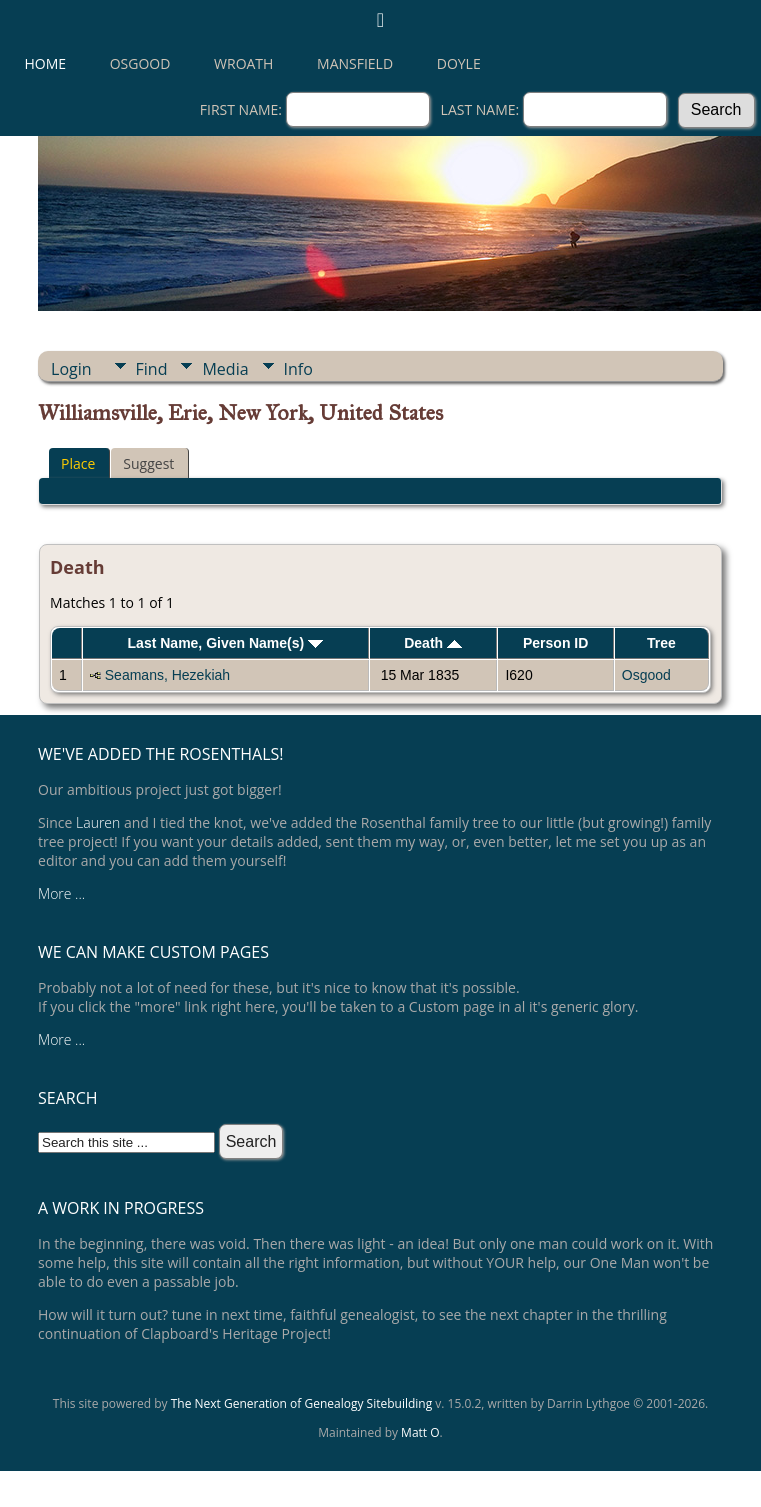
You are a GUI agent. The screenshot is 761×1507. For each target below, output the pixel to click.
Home (46, 63)
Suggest (148, 463)
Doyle (459, 63)
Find (152, 369)
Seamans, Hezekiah (167, 675)
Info (298, 369)
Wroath (243, 63)
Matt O (420, 1432)
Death (433, 643)
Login (71, 369)
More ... (61, 893)
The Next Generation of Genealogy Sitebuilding (302, 1403)
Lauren (98, 822)
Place (78, 463)
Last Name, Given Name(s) (226, 643)
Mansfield (355, 63)
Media (225, 369)
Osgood (140, 63)
